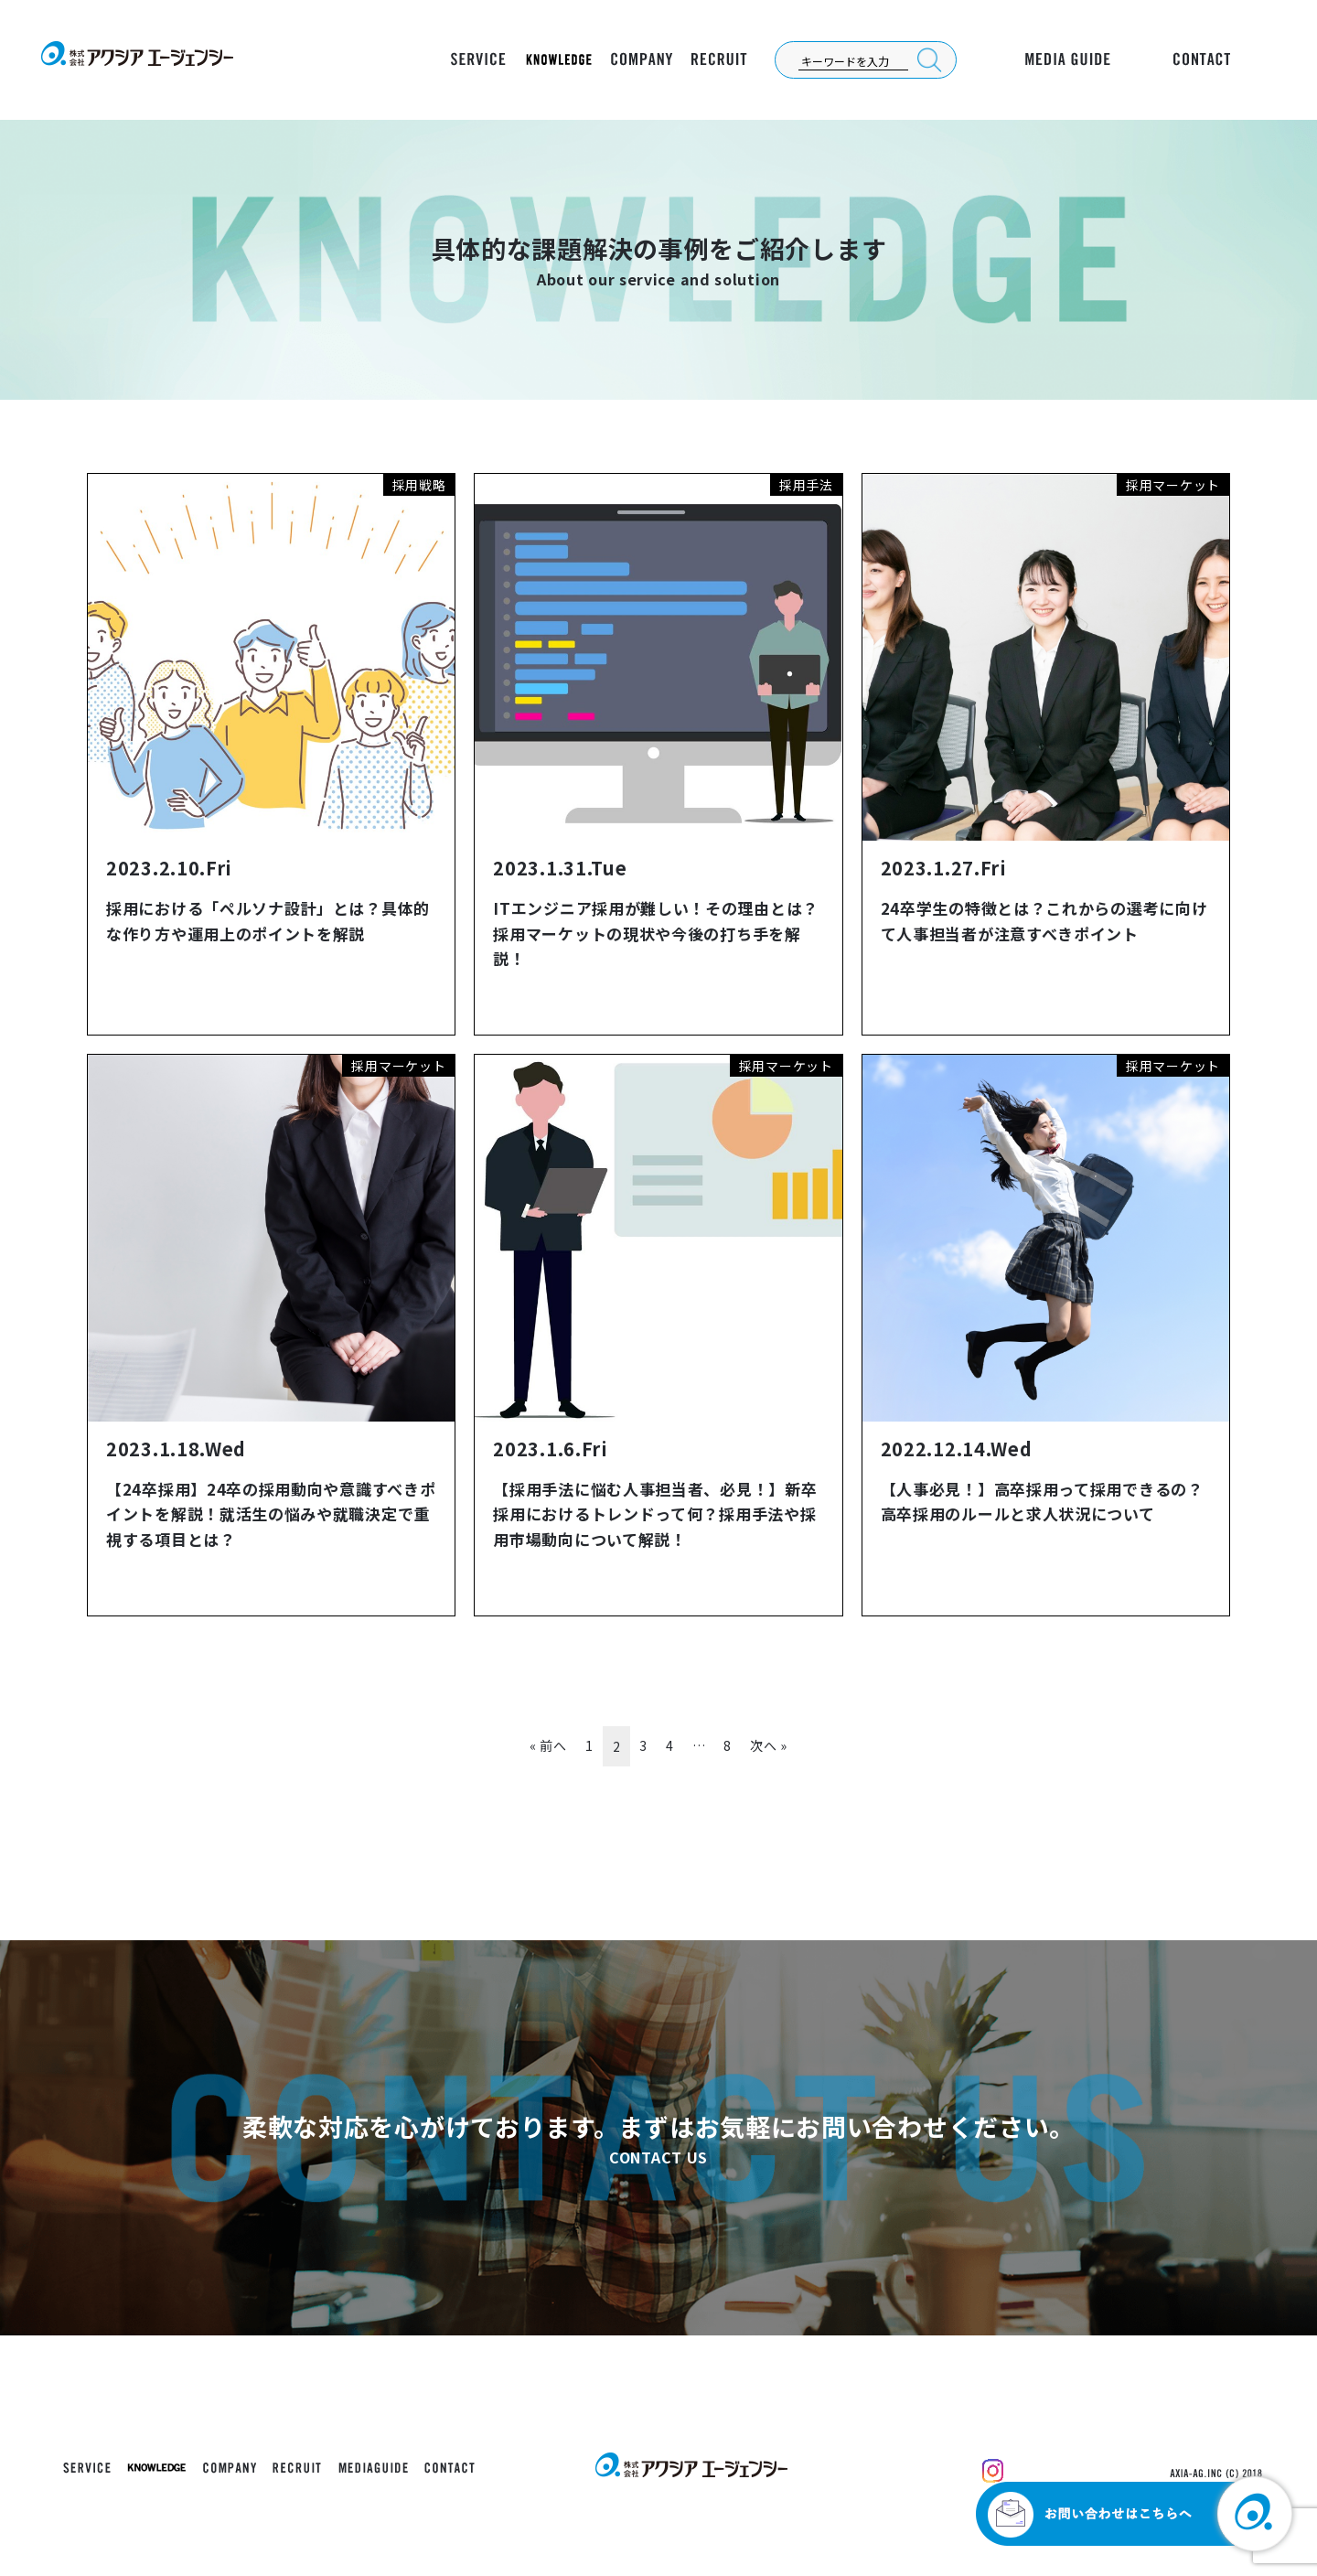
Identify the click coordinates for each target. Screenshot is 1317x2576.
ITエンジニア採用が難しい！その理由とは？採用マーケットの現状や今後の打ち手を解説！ (656, 932)
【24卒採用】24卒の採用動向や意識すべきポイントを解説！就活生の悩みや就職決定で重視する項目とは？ (270, 1513)
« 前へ (548, 1745)
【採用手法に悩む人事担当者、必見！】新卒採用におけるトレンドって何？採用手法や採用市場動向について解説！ (655, 1513)
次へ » (768, 1745)
